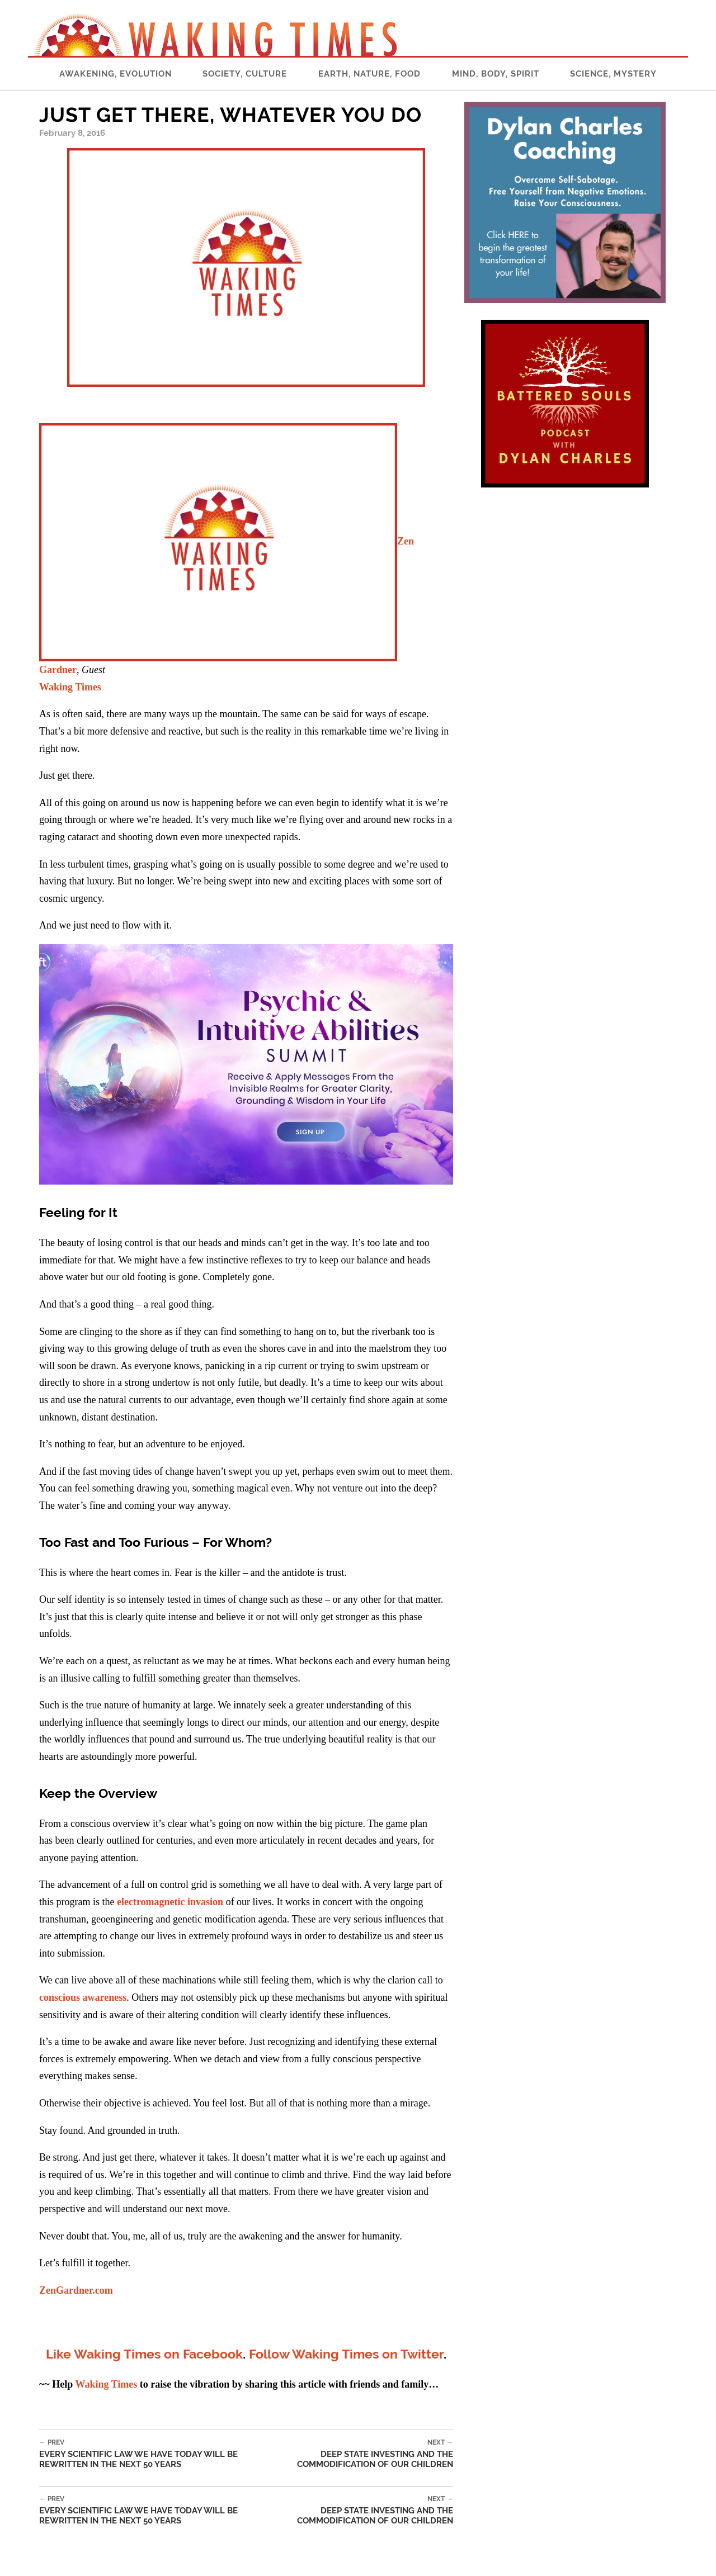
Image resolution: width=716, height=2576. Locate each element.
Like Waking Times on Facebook (144, 2353)
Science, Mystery (613, 74)
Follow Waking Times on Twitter (346, 2353)
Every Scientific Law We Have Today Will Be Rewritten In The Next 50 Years (151, 2453)
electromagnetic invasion (170, 1901)
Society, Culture (244, 74)
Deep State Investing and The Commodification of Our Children (358, 2453)
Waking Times (70, 687)
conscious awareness (82, 1997)
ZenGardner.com (76, 2290)
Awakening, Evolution (115, 74)
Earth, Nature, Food (369, 74)
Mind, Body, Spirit (495, 74)
